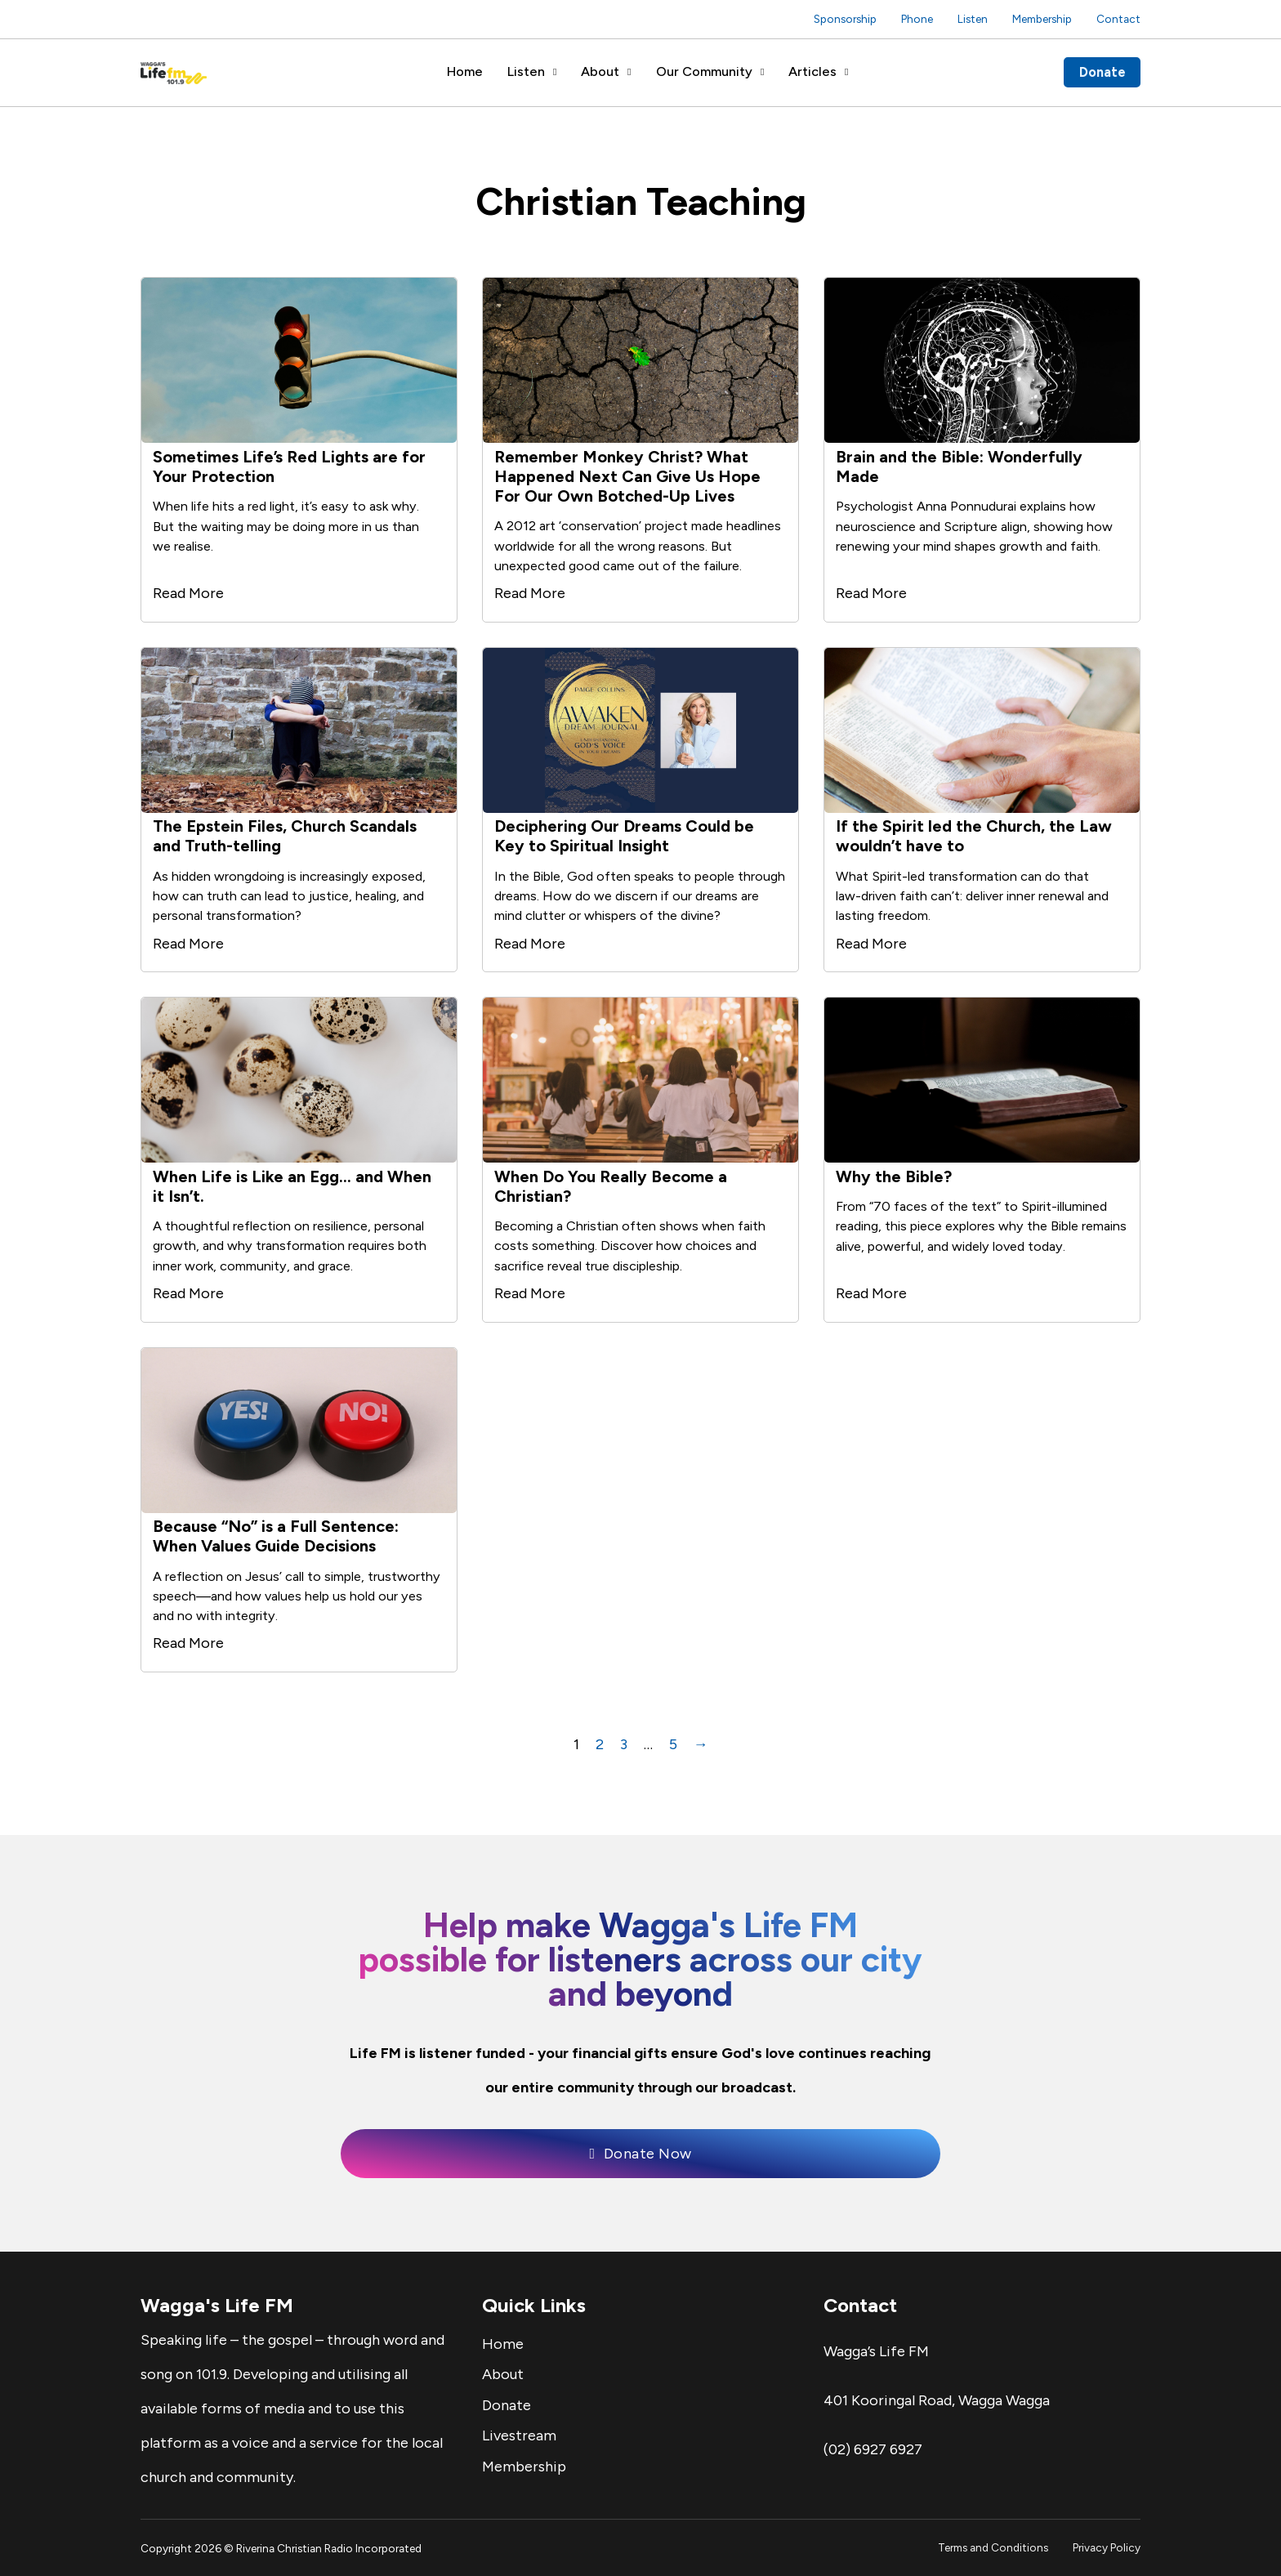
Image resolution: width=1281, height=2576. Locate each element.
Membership (1042, 18)
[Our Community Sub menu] (762, 72)
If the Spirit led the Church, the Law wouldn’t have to (974, 835)
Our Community (704, 71)
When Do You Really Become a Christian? (610, 1186)
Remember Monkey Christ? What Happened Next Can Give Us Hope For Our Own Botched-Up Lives (627, 476)
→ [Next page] (701, 1744)
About (600, 71)
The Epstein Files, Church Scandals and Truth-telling (285, 835)
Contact (1118, 18)
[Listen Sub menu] (554, 72)
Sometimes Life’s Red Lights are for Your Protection (289, 466)
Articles (812, 71)
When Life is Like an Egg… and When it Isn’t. (292, 1186)
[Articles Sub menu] (846, 72)
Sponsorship (845, 18)
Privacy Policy (1106, 2547)
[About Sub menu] (629, 72)
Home (465, 71)
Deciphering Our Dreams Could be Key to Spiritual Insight (624, 835)
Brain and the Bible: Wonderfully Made (959, 466)
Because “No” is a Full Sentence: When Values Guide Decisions (276, 1536)
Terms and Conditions (993, 2547)
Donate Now (640, 2154)
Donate (1102, 72)
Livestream (519, 2435)
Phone (917, 18)
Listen (972, 18)
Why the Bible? (894, 1176)
